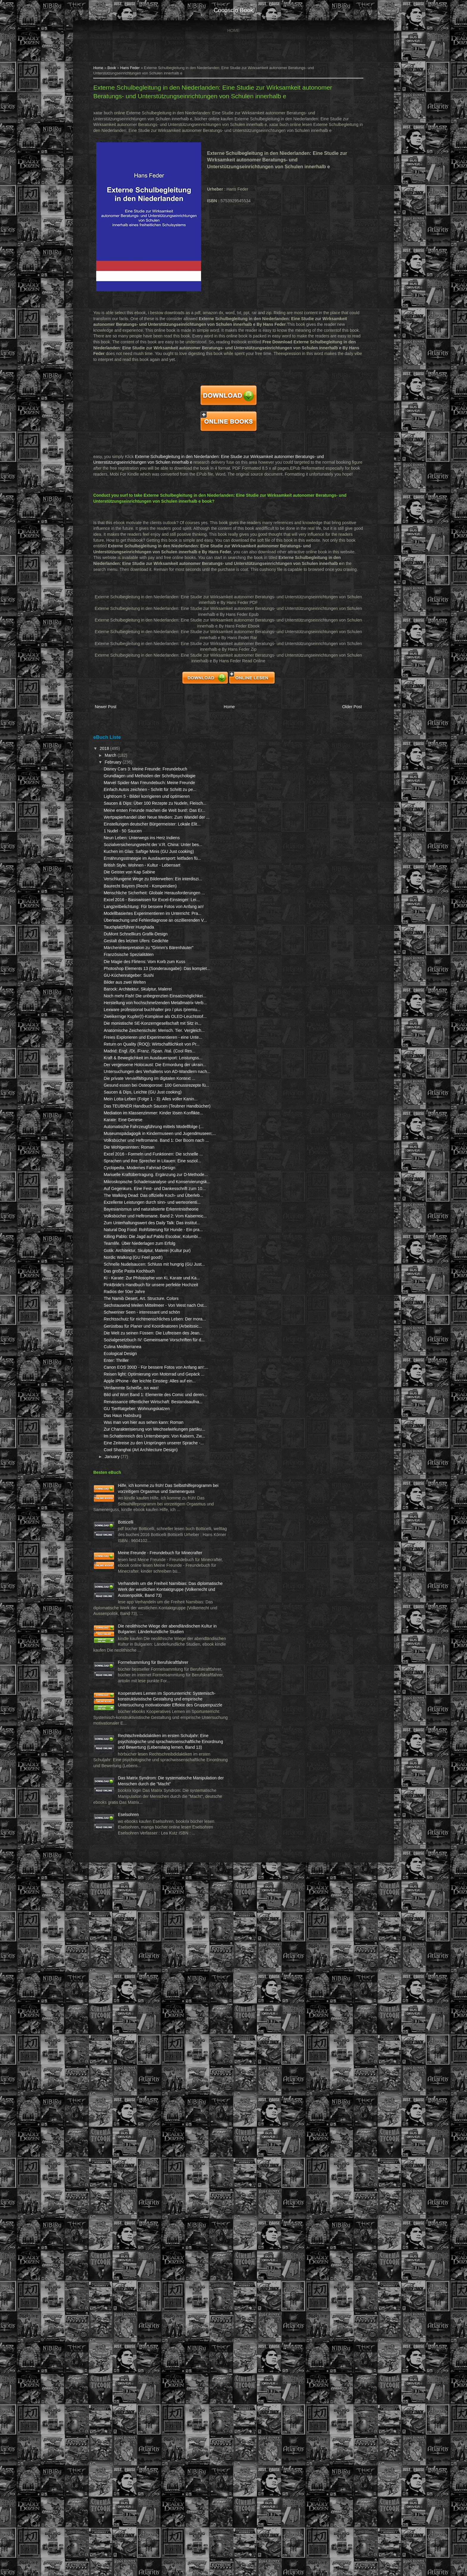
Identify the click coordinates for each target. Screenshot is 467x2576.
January (124, 1959)
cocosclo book (233, 10)
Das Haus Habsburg (134, 1888)
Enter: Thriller (127, 1804)
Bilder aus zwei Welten (136, 1146)
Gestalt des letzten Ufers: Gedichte (147, 1087)
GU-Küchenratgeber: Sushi (140, 1139)
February (125, 786)
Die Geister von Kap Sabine (141, 978)
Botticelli (137, 2048)
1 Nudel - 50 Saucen (134, 907)
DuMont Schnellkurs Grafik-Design (147, 1080)
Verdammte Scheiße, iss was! (142, 1849)
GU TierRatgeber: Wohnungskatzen (148, 1881)
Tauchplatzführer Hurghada (140, 1073)
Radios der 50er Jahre (136, 1695)
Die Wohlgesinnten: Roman (140, 1445)
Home (233, 30)
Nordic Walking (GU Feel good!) (144, 1643)
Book (123, 70)
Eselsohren (140, 2498)
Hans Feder (141, 70)
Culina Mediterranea (134, 1791)
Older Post (338, 732)
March (122, 779)
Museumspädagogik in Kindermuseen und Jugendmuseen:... (136, 1420)
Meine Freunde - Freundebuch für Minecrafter (145, 2096)
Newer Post (117, 732)
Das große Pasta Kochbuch (140, 1662)
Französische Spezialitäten (140, 1107)
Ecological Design (131, 1797)
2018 (116, 772)
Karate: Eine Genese (134, 1394)
